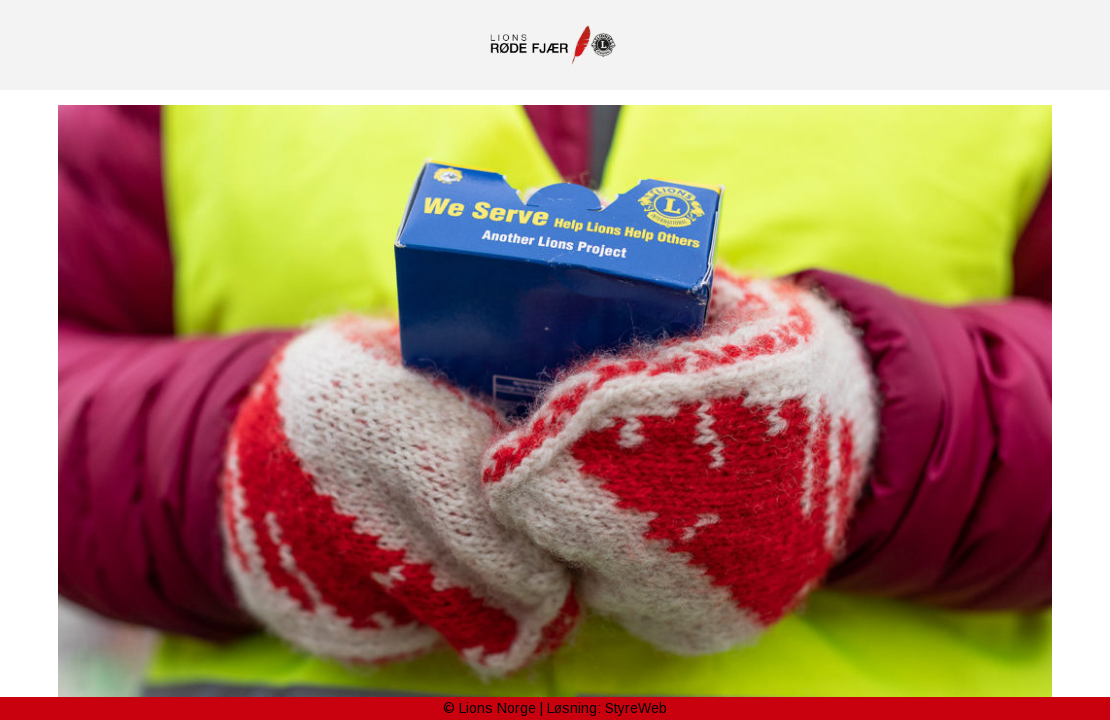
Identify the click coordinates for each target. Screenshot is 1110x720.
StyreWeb (636, 708)
